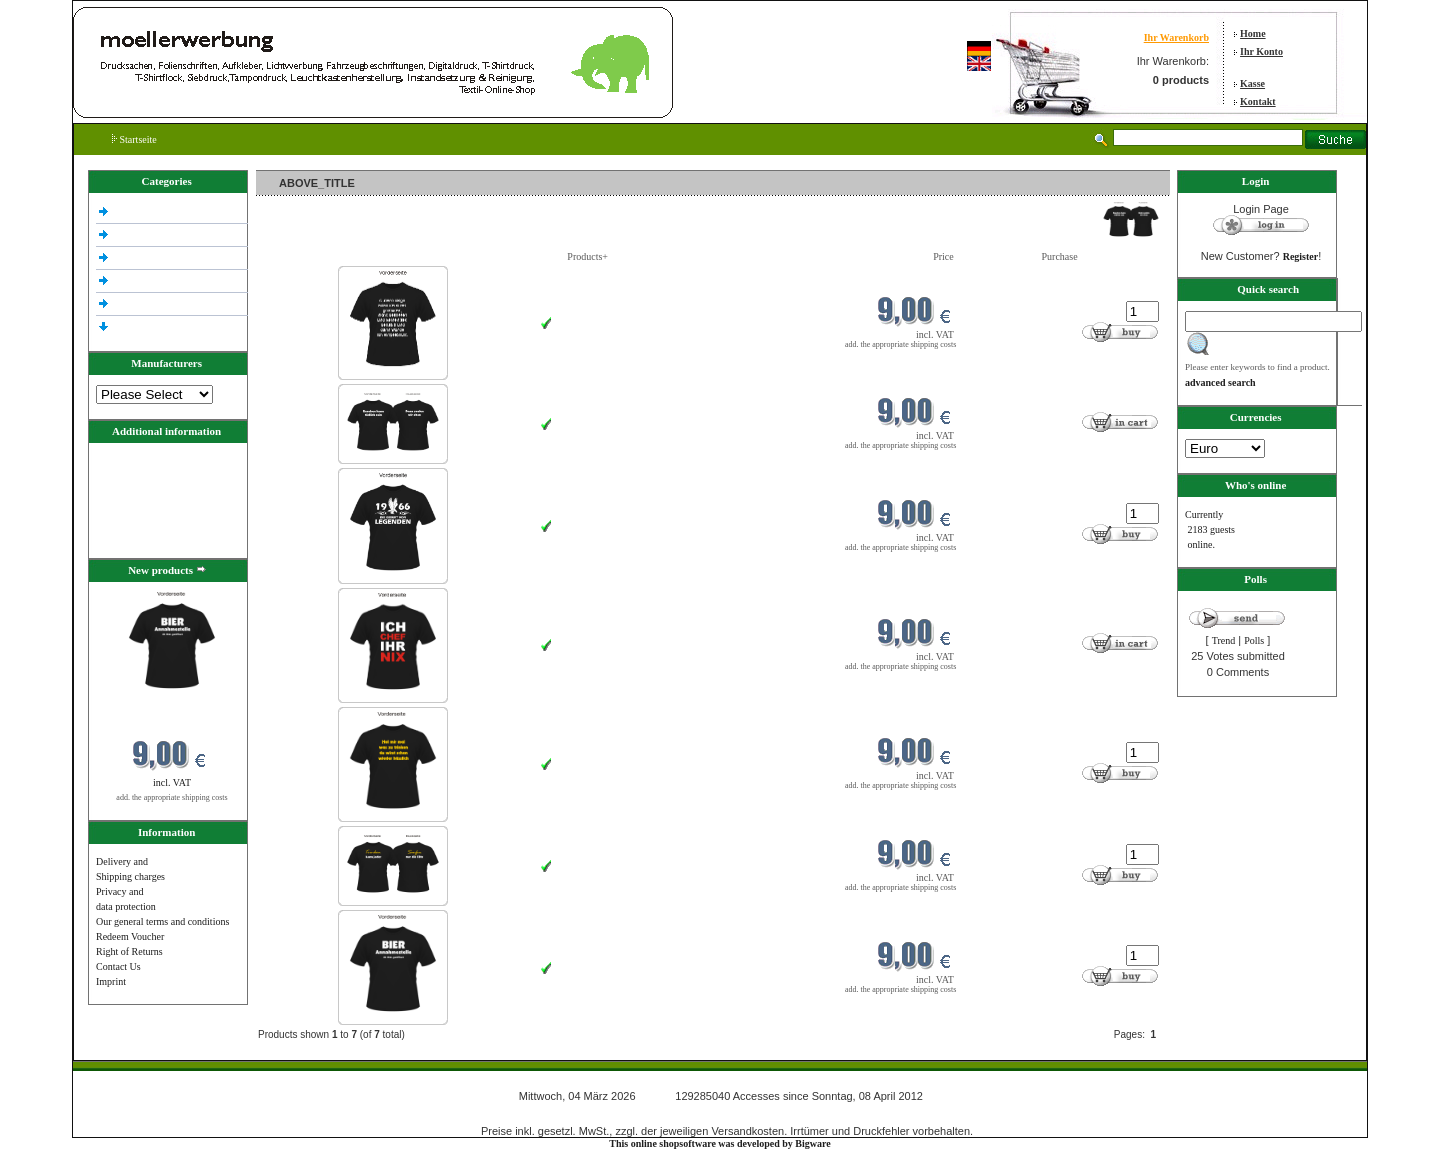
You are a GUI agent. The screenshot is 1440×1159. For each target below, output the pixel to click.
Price (943, 256)
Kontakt (1258, 101)
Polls (1254, 640)
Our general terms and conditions (162, 921)
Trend (1224, 640)
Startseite (134, 139)
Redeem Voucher (130, 936)
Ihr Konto (1261, 51)
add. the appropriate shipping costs (171, 797)
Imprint (111, 981)
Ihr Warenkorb (1176, 37)
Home (1253, 33)
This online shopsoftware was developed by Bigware (719, 1143)
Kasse (1252, 83)
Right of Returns (129, 951)
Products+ (587, 256)
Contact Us (118, 966)
